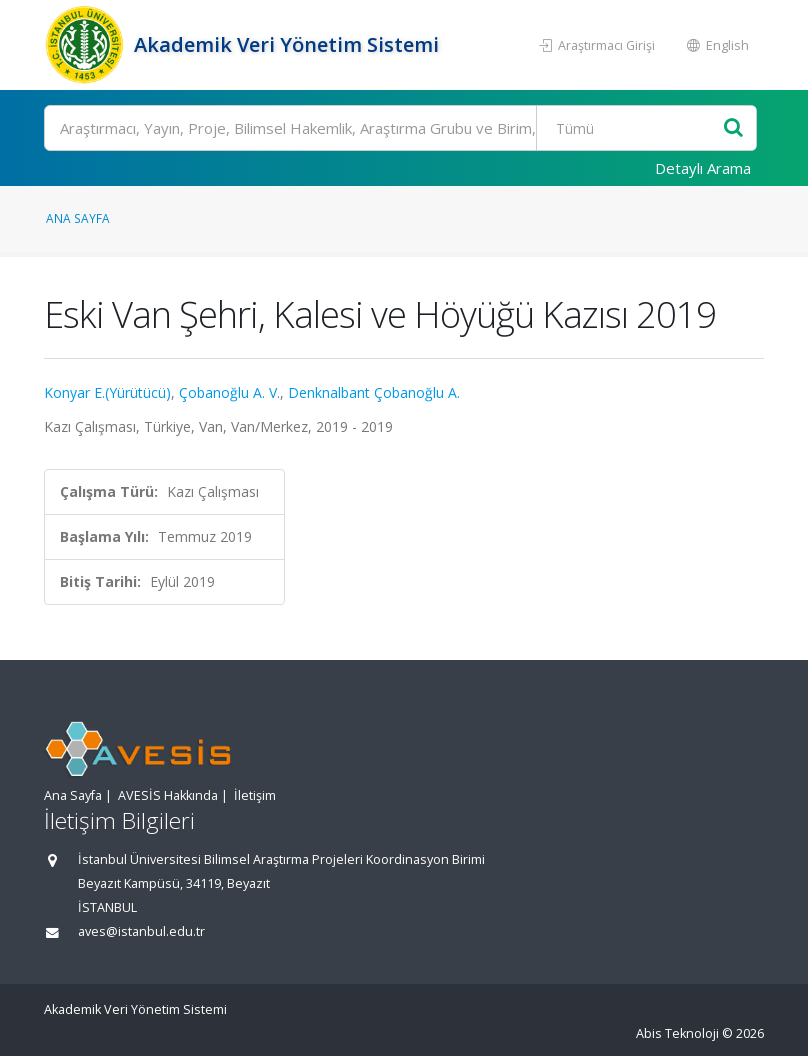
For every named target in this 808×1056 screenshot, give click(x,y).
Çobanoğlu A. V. (229, 392)
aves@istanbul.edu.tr (141, 931)
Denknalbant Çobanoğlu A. (374, 392)
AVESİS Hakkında (168, 795)
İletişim (255, 795)
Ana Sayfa (78, 218)
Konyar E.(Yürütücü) (107, 392)
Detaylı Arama (703, 168)
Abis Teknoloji (677, 1033)
